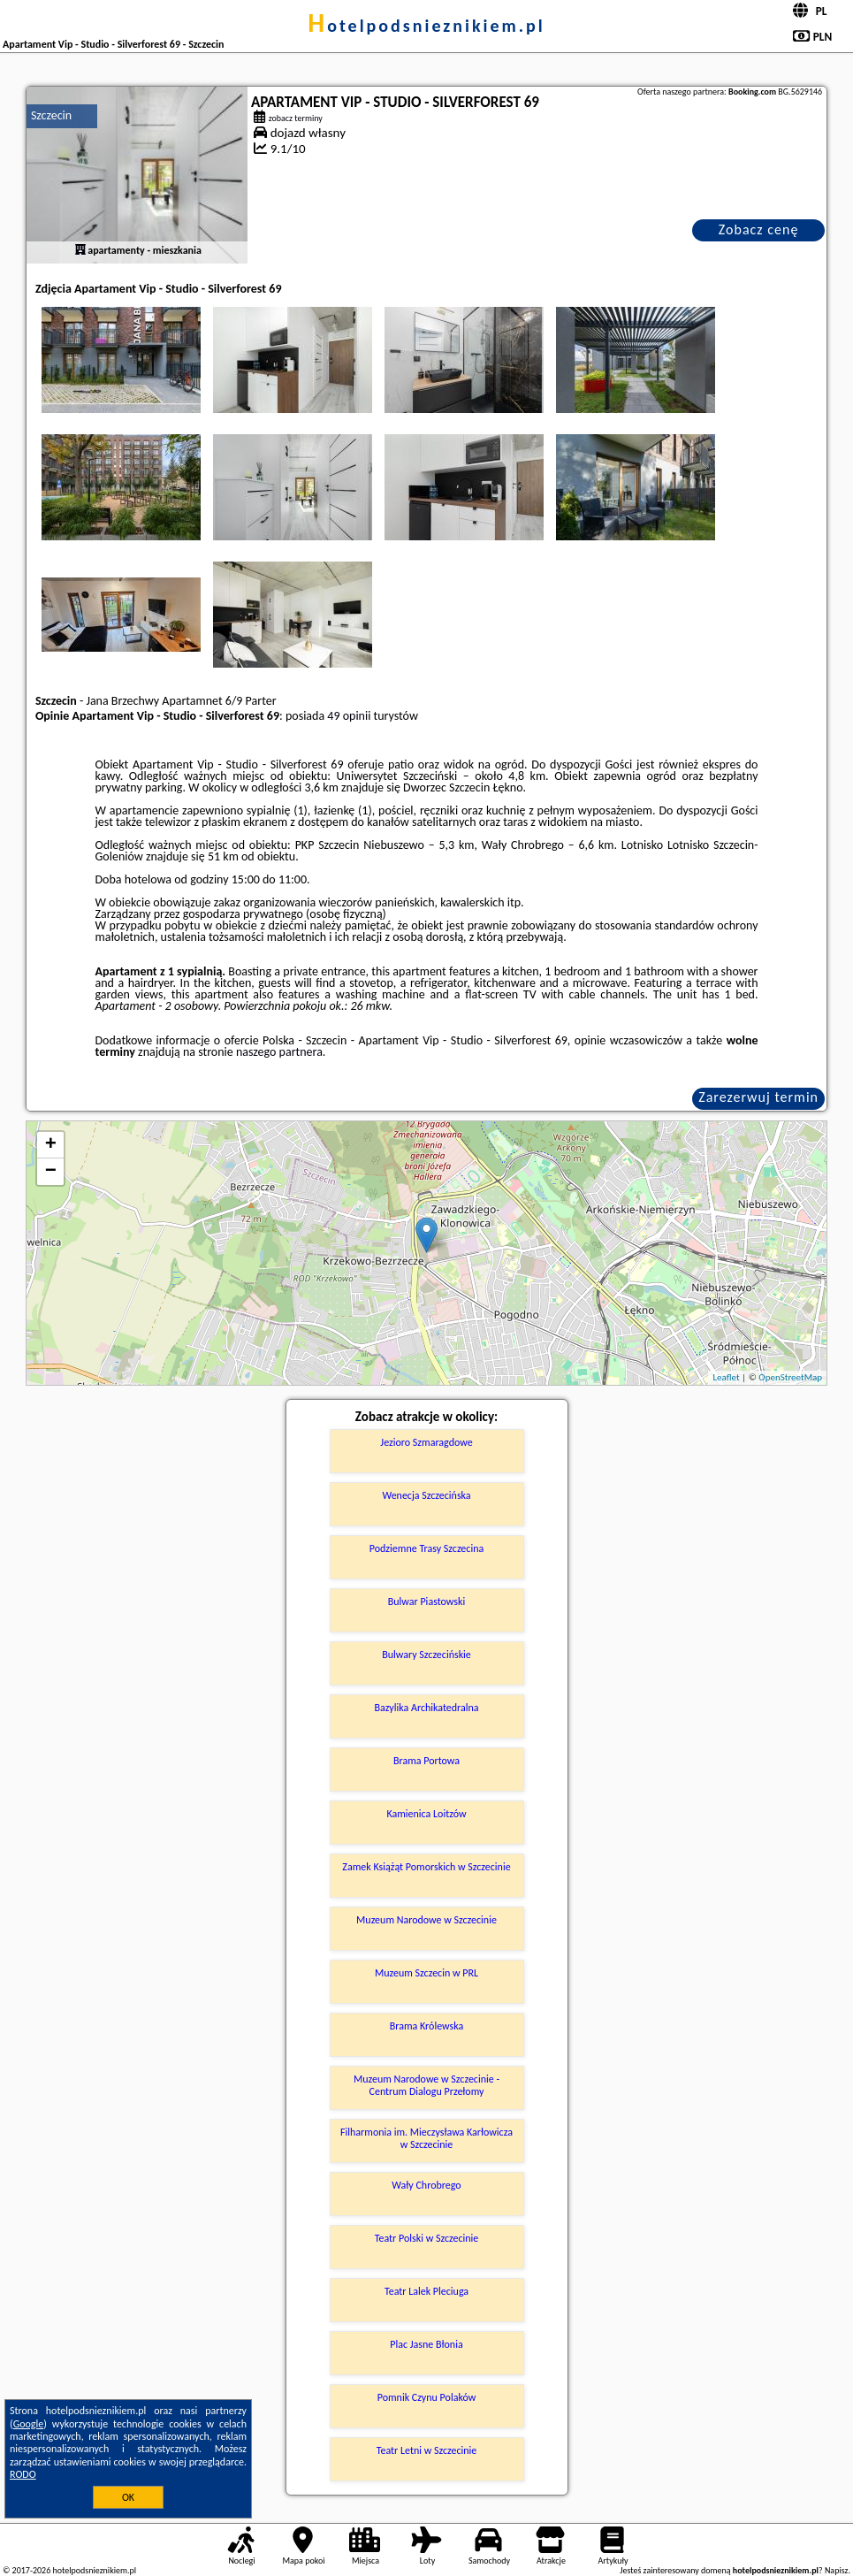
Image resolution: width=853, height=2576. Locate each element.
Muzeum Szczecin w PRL (426, 1973)
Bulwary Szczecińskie (426, 1654)
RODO (23, 2474)
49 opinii (348, 715)
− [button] (51, 1171)
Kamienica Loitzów (426, 1814)
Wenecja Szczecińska (426, 1495)
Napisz (837, 2570)
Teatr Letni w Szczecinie (427, 2450)
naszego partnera (279, 1051)
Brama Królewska (426, 2026)
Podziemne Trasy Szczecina (426, 1548)
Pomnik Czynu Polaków (426, 2397)
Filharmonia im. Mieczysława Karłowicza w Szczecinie (426, 2138)
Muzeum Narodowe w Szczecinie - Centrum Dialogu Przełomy (426, 2085)
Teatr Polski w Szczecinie (427, 2238)
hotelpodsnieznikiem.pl (426, 25)
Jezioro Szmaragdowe (426, 1442)
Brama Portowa (426, 1760)
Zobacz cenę (759, 229)
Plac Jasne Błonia (426, 2344)
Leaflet (725, 1377)
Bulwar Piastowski (427, 1601)
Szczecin (51, 115)
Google (28, 2424)
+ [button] (51, 1145)
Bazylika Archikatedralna (426, 1707)
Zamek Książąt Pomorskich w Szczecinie (426, 1867)
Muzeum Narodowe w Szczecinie (426, 1920)
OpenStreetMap (790, 1377)
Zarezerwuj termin (758, 1097)
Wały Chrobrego (426, 2185)
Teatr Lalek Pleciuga (426, 2291)
